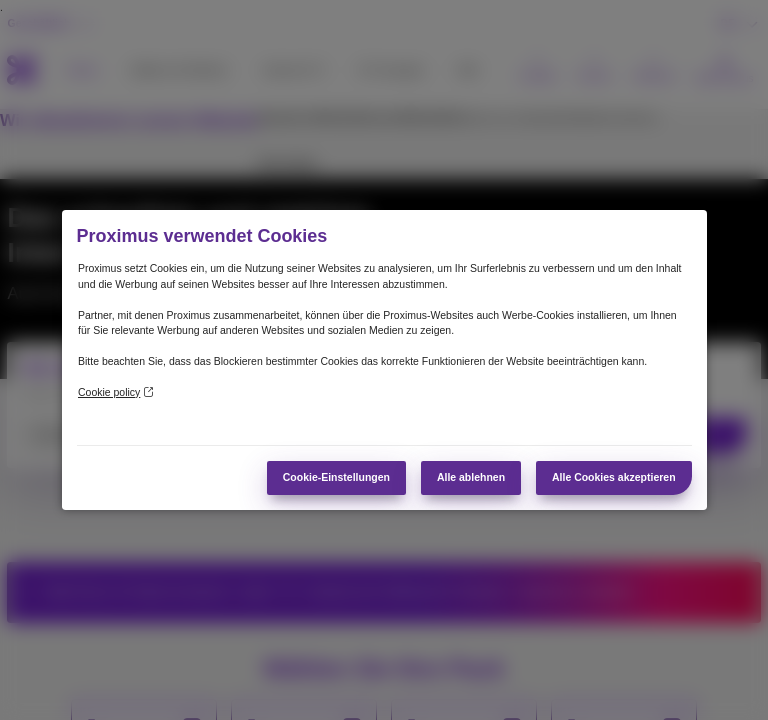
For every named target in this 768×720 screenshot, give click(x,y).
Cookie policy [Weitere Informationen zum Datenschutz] (115, 392)
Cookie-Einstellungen (336, 477)
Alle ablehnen (471, 477)
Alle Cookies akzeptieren (614, 477)
